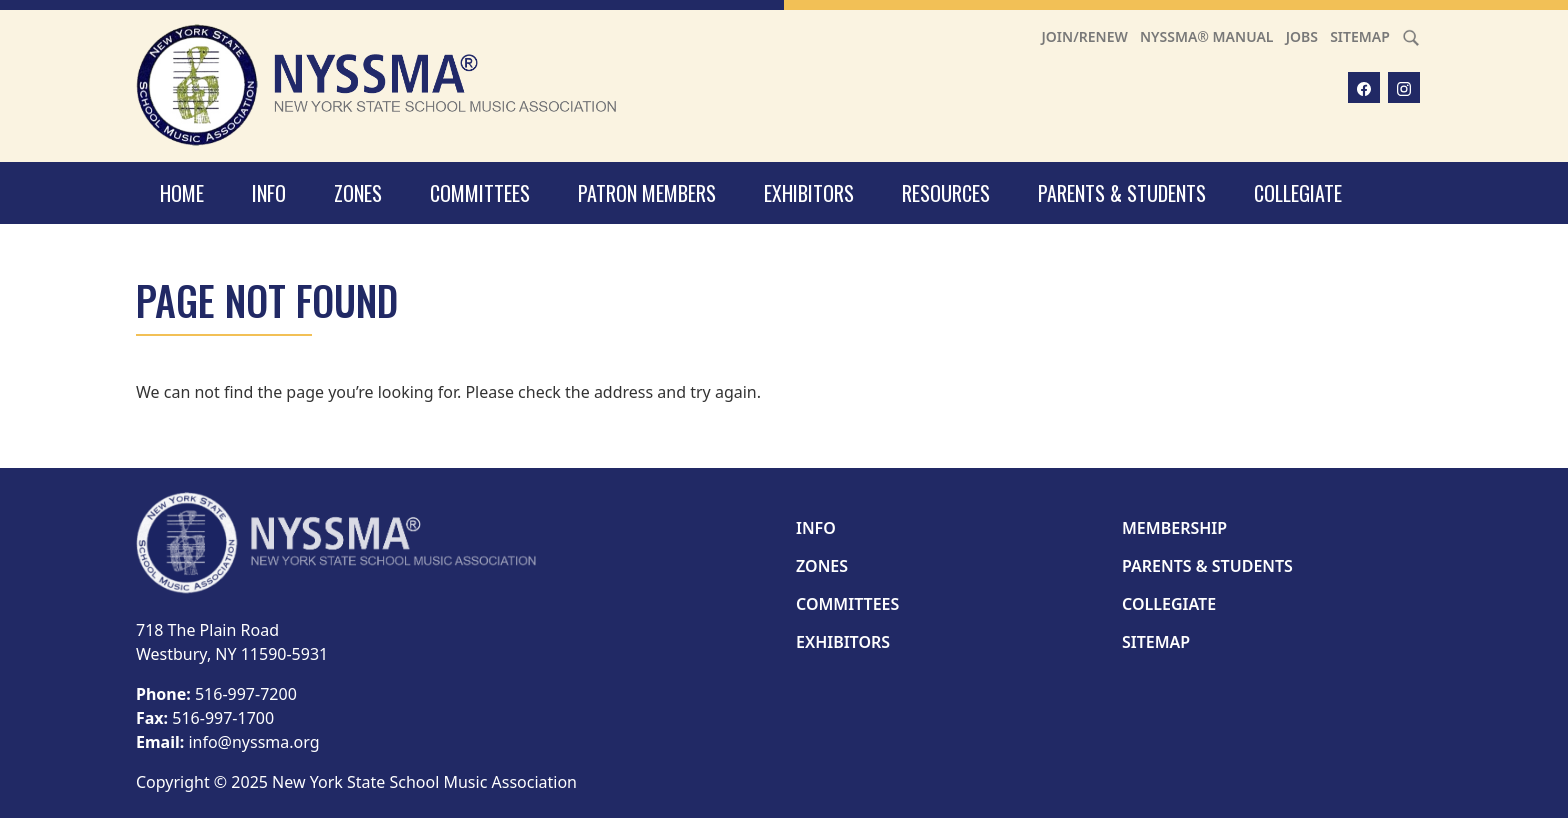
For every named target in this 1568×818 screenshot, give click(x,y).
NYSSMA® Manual (1207, 36)
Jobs (1302, 36)
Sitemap (1360, 36)
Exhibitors (809, 193)
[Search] (1411, 36)
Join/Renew (1085, 36)
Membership (1174, 528)
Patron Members (647, 193)
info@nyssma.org (253, 742)
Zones (358, 193)
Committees (480, 193)
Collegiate (1298, 193)
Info (269, 193)
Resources (946, 193)
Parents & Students (1122, 193)
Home (182, 193)
